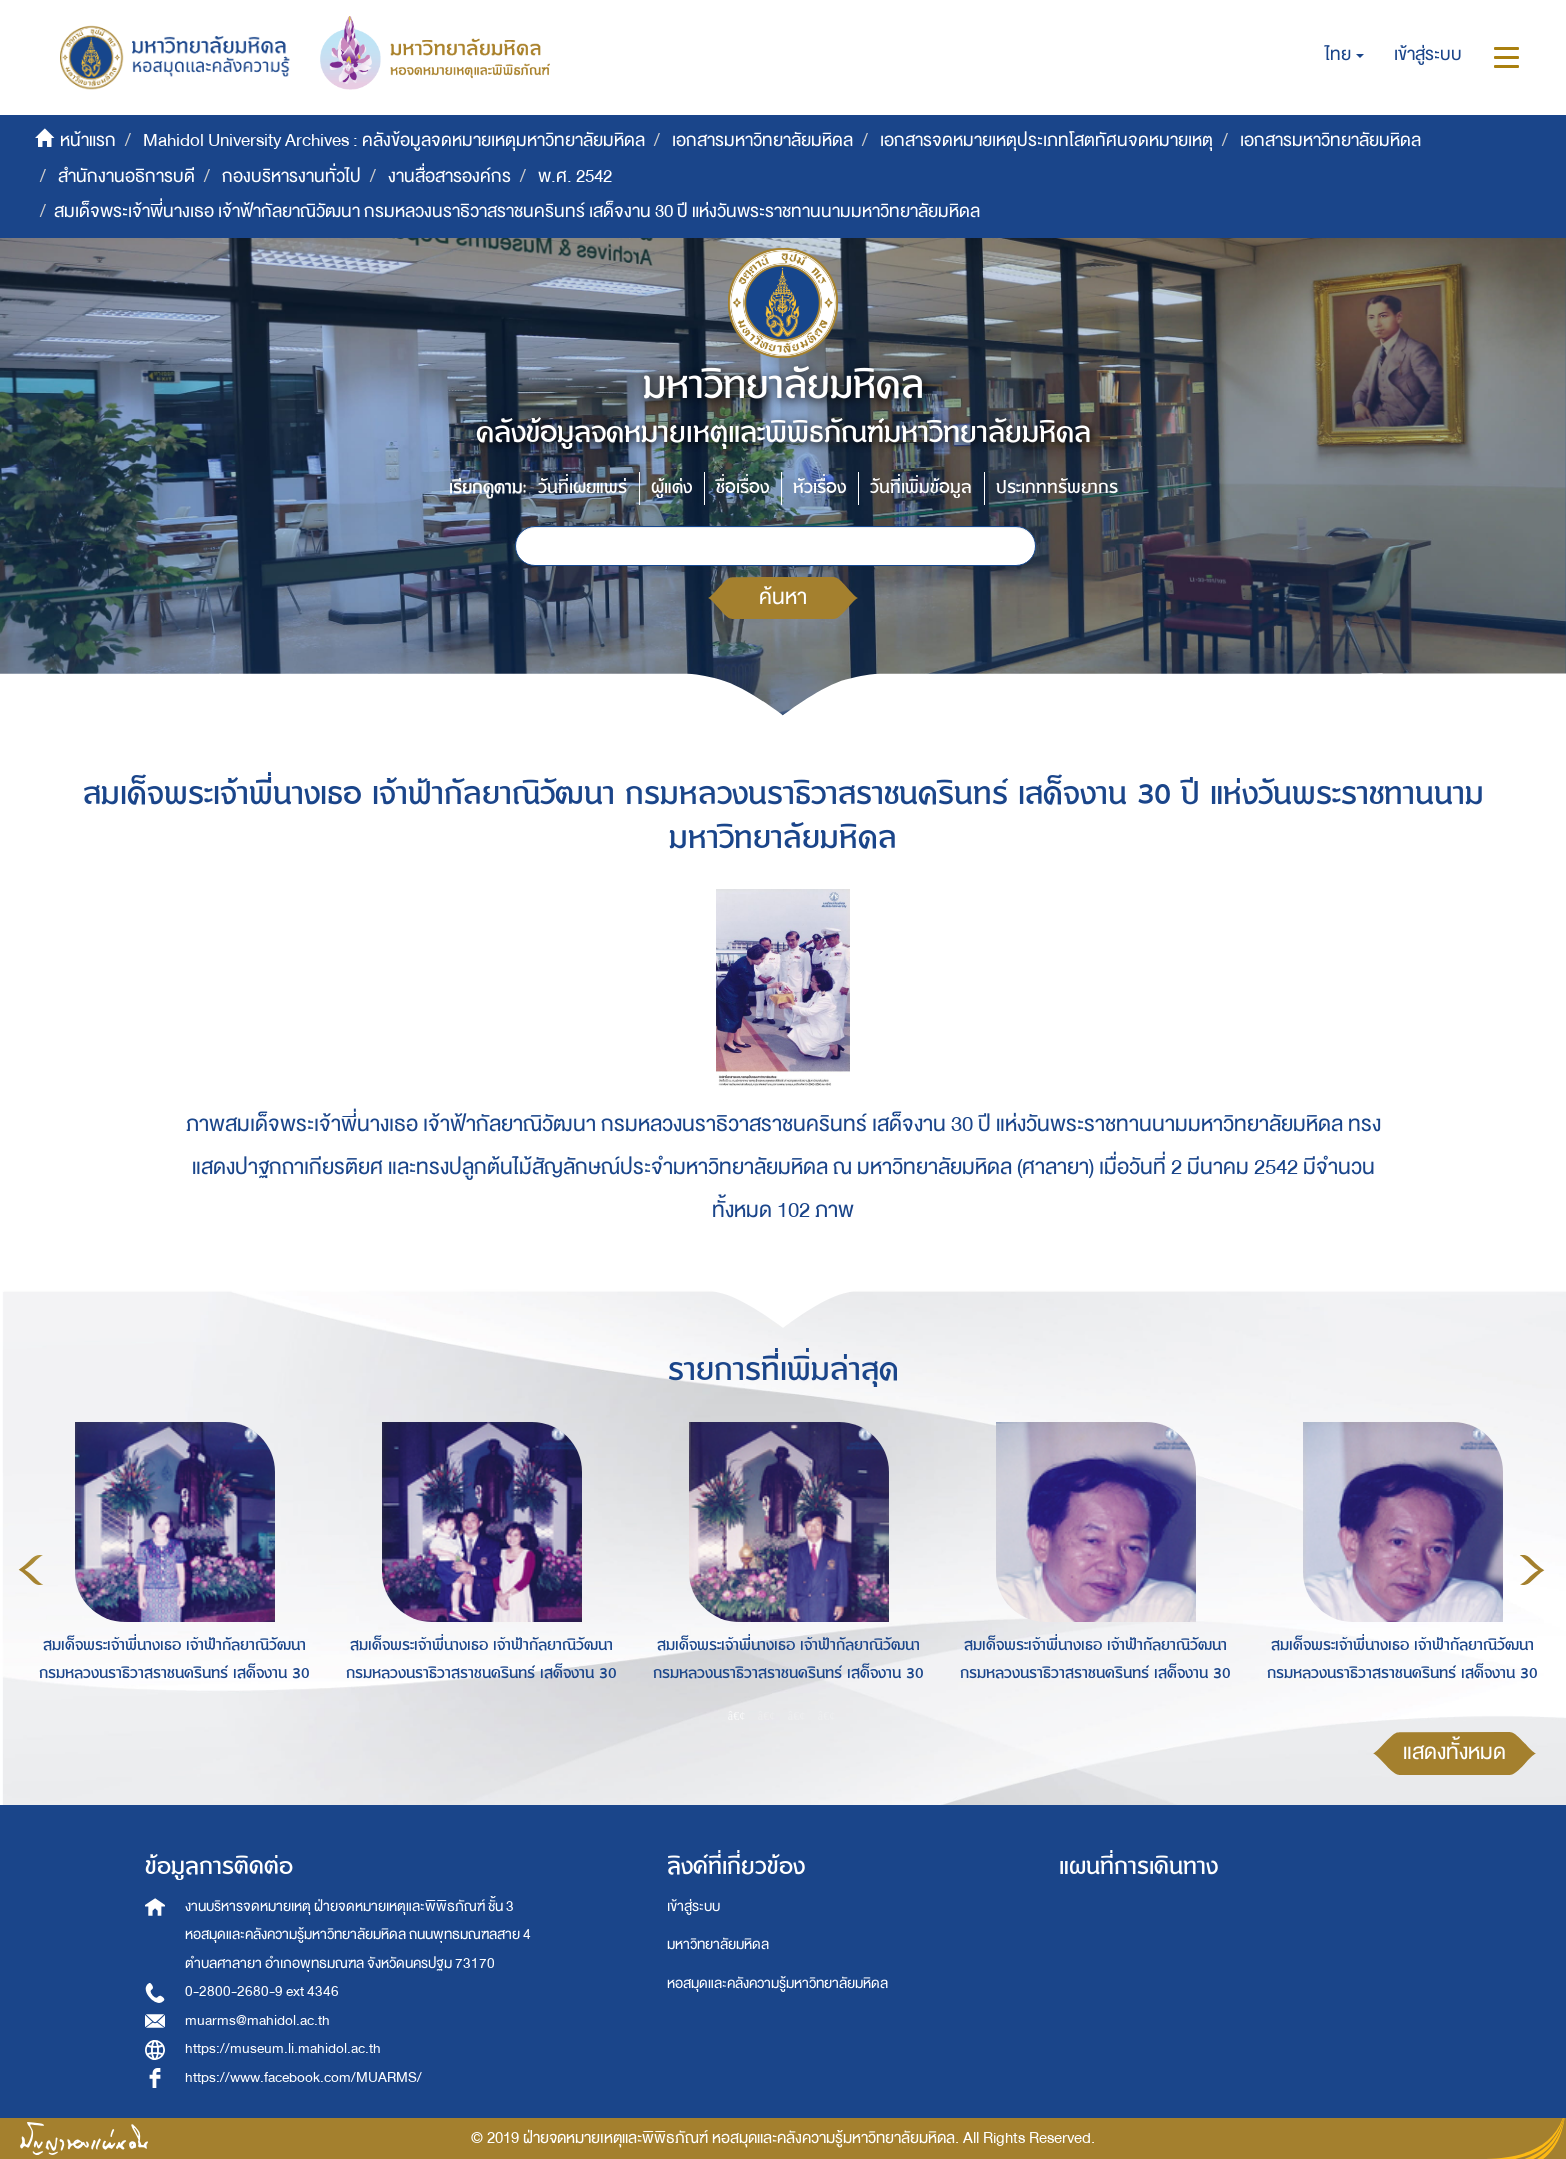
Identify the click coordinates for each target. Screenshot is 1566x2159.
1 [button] (737, 1715)
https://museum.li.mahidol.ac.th (283, 2048)
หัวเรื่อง (819, 487)
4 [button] (827, 1715)
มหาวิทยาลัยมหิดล (718, 1944)
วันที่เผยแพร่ (582, 487)
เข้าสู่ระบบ (693, 1906)
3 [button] (797, 1715)
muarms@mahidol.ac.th (257, 2020)
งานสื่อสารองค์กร (449, 176)
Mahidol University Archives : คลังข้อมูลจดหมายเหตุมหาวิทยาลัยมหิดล (394, 140)
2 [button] (767, 1715)
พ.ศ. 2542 (575, 176)
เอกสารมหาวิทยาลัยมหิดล (762, 140)
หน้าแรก (88, 140)
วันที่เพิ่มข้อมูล (921, 487)
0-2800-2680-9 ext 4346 (262, 1991)
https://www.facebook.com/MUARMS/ (303, 2077)
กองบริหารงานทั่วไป (291, 176)
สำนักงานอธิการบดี (126, 176)
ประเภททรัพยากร (1057, 487)
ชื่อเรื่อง (742, 487)
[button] (1344, 55)
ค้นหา (783, 597)
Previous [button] (31, 1570)
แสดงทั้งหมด (1454, 1752)
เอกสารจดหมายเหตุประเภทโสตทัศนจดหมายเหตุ (1046, 140)
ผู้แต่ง (671, 487)
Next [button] (1532, 1570)
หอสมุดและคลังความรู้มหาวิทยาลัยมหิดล (777, 1983)
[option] (169, 1567)
